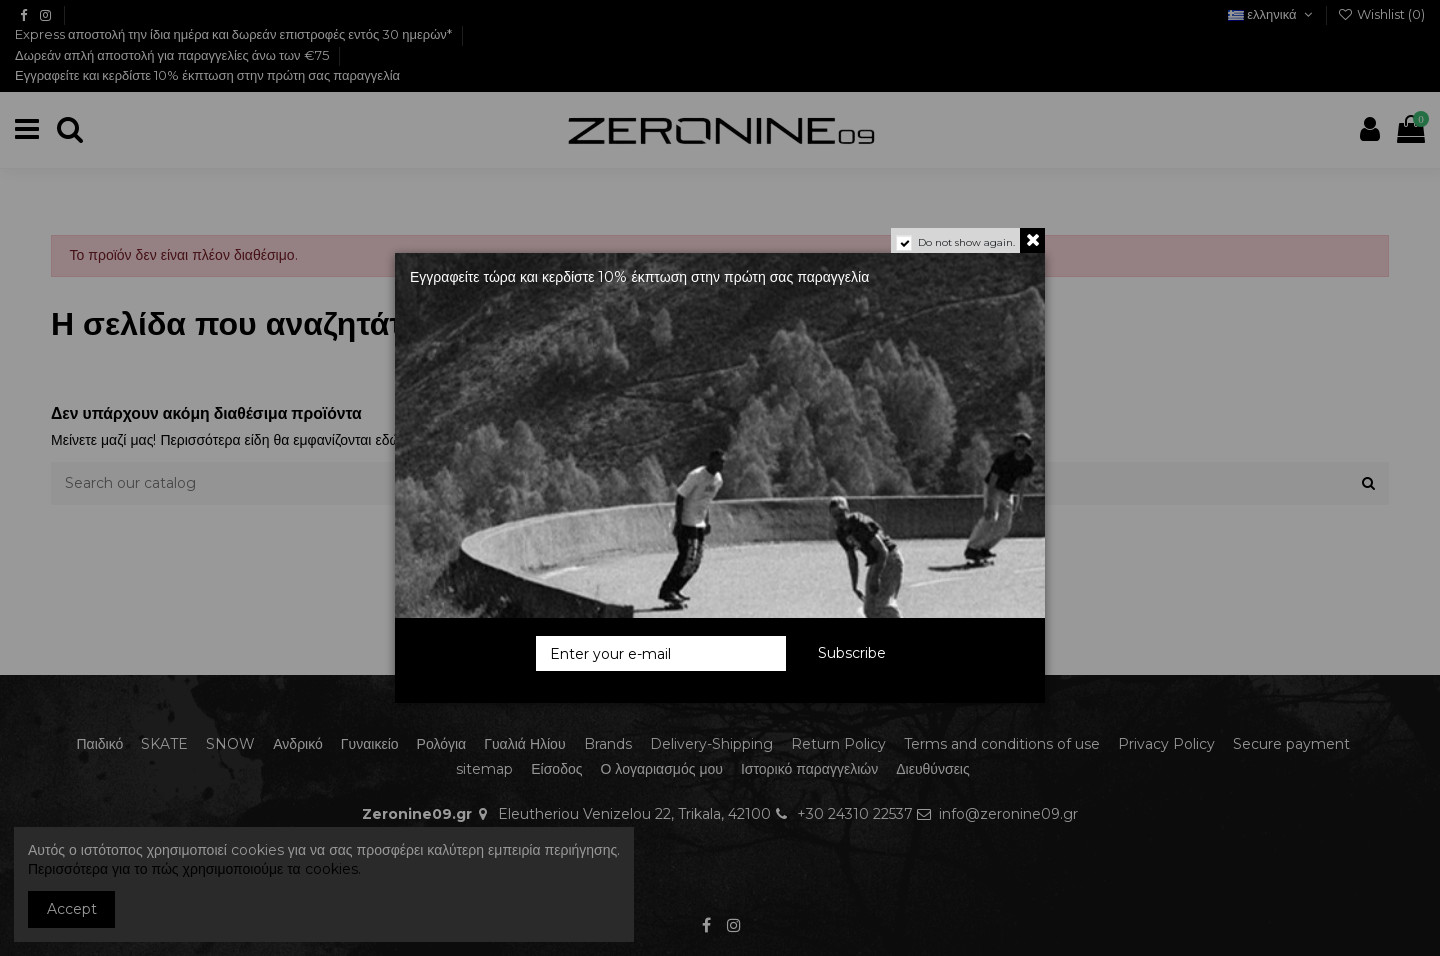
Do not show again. (966, 242)
